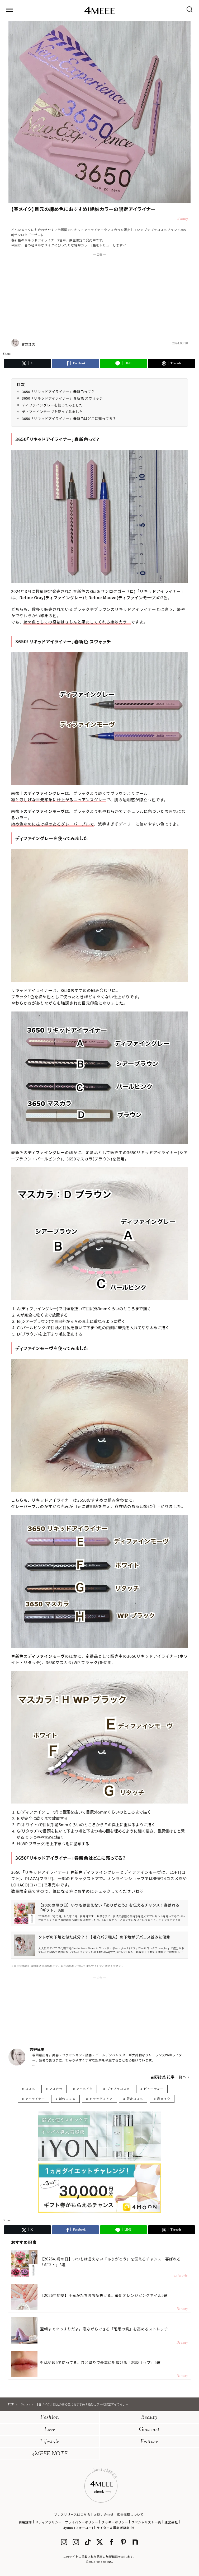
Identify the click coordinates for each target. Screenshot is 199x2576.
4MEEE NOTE (50, 2454)
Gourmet (149, 2430)
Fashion (49, 2418)
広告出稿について (130, 2514)
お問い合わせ (104, 2514)
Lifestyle (49, 2442)
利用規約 (25, 2522)
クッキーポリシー (115, 2522)
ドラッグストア (100, 2098)
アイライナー (35, 2098)
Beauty (149, 2418)
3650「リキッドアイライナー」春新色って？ (58, 391)
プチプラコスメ (118, 2088)
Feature (149, 2442)
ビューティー (153, 2088)
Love (49, 2430)
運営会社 (171, 2522)
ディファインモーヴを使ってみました (52, 411)
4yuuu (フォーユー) (78, 2527)
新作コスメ (67, 2098)
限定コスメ (134, 2098)
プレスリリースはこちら (72, 2514)
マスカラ (55, 2088)
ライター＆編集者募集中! (115, 2527)
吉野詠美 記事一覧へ (168, 2076)
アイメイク (84, 2088)
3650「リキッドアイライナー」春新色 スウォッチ (62, 398)
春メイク (163, 2098)
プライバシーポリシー (81, 2522)
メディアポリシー (48, 2522)
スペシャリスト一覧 (146, 2522)
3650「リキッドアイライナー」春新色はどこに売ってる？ (69, 418)
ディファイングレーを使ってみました (52, 405)
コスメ (30, 2088)
